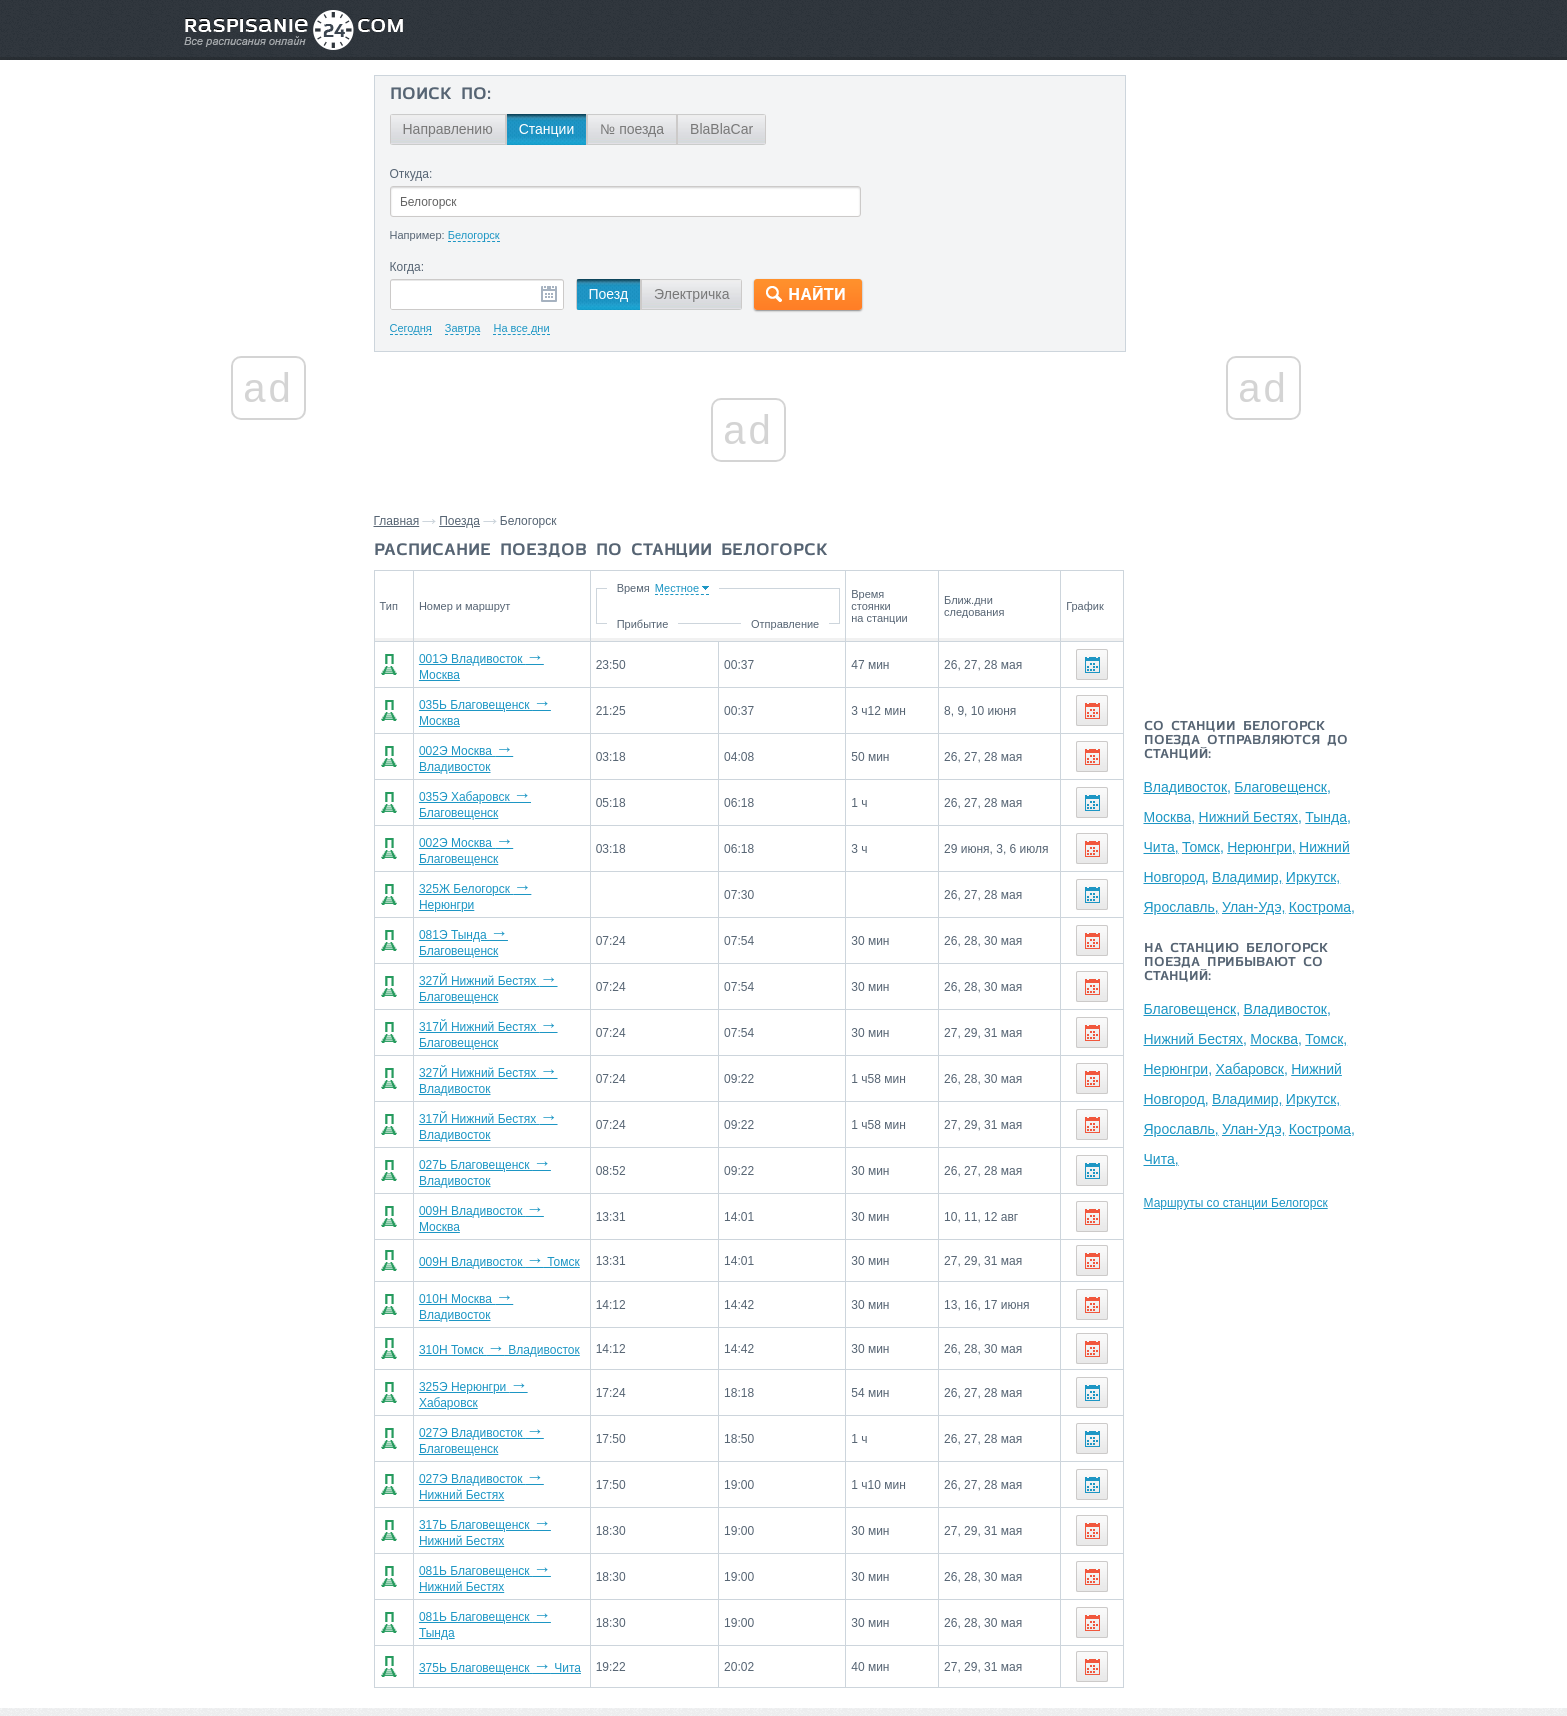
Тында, (1328, 817)
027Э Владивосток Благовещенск (515, 1378)
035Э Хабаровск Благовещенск (508, 790)
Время (709, 588)
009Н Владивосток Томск (491, 1210)
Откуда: (411, 174)
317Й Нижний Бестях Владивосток (518, 1084)
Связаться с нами (785, 1657)
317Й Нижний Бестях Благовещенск (521, 1000)
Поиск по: (440, 95)
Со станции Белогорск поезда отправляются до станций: (1246, 741)
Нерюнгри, (1261, 847)
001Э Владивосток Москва (495, 664)
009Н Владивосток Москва (495, 1168)
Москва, (1170, 817)
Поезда (459, 521)
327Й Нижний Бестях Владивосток (518, 1042)
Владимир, (1247, 877)
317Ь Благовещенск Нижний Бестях (521, 1462)
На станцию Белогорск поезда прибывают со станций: (1236, 963)
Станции (547, 129)
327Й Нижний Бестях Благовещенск (521, 958)
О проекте (880, 1657)
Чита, (1161, 847)
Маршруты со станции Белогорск (1236, 1203)
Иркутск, (1313, 877)
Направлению (448, 129)
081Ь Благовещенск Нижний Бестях (521, 1504)
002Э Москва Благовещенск (499, 832)
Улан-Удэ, (1253, 907)
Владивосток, (1187, 787)
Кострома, (1322, 907)
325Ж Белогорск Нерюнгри (496, 874)
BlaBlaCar (721, 129)
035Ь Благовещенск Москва (499, 706)
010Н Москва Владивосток (495, 1252)
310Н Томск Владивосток (491, 1294)
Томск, (1203, 847)
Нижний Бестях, (1250, 817)
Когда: (407, 267)
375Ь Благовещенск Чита (492, 1588)
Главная (397, 521)
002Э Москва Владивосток (495, 748)
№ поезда (632, 129)
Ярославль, (1181, 907)
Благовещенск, (1282, 787)
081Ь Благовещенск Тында (496, 1546)
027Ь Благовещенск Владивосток (514, 1126)
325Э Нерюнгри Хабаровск (496, 1336)
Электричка (691, 294)
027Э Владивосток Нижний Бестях (518, 1420)
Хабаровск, (1251, 1069)
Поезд (609, 294)
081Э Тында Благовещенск (497, 916)
